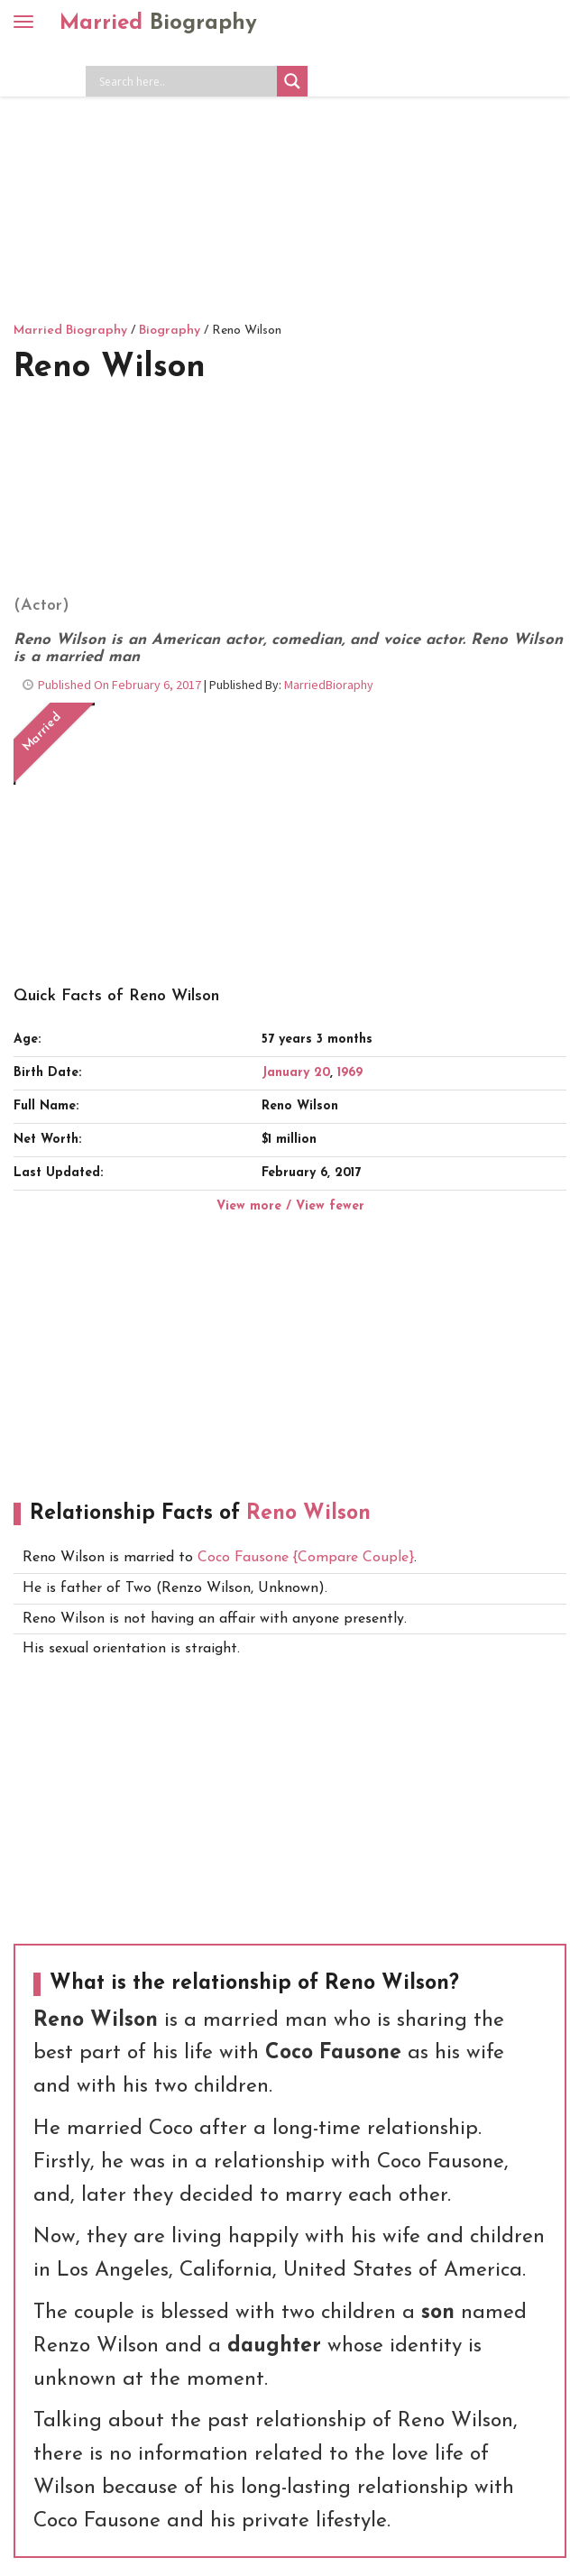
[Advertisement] (285, 185)
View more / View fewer (290, 1206)
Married (158, 23)
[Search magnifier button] (292, 81)
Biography (169, 330)
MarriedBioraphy (328, 684)
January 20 (296, 1073)
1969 (350, 1073)
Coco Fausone (243, 1557)
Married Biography (70, 330)
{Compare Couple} (351, 1557)
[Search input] (185, 81)
